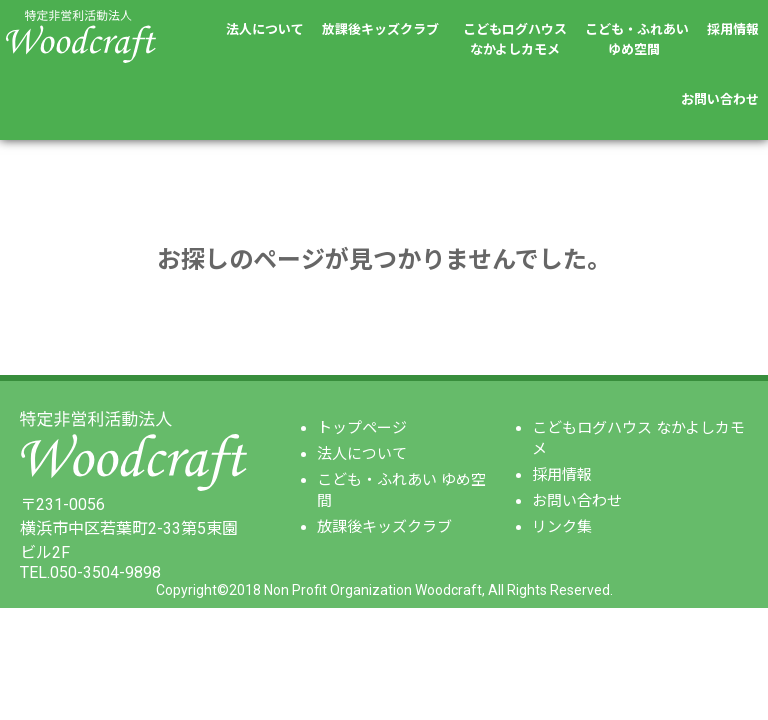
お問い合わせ (720, 99)
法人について (265, 29)
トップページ (362, 428)
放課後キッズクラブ (380, 29)
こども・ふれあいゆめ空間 (637, 39)
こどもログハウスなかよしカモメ (515, 39)
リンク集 (562, 527)
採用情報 (733, 29)
